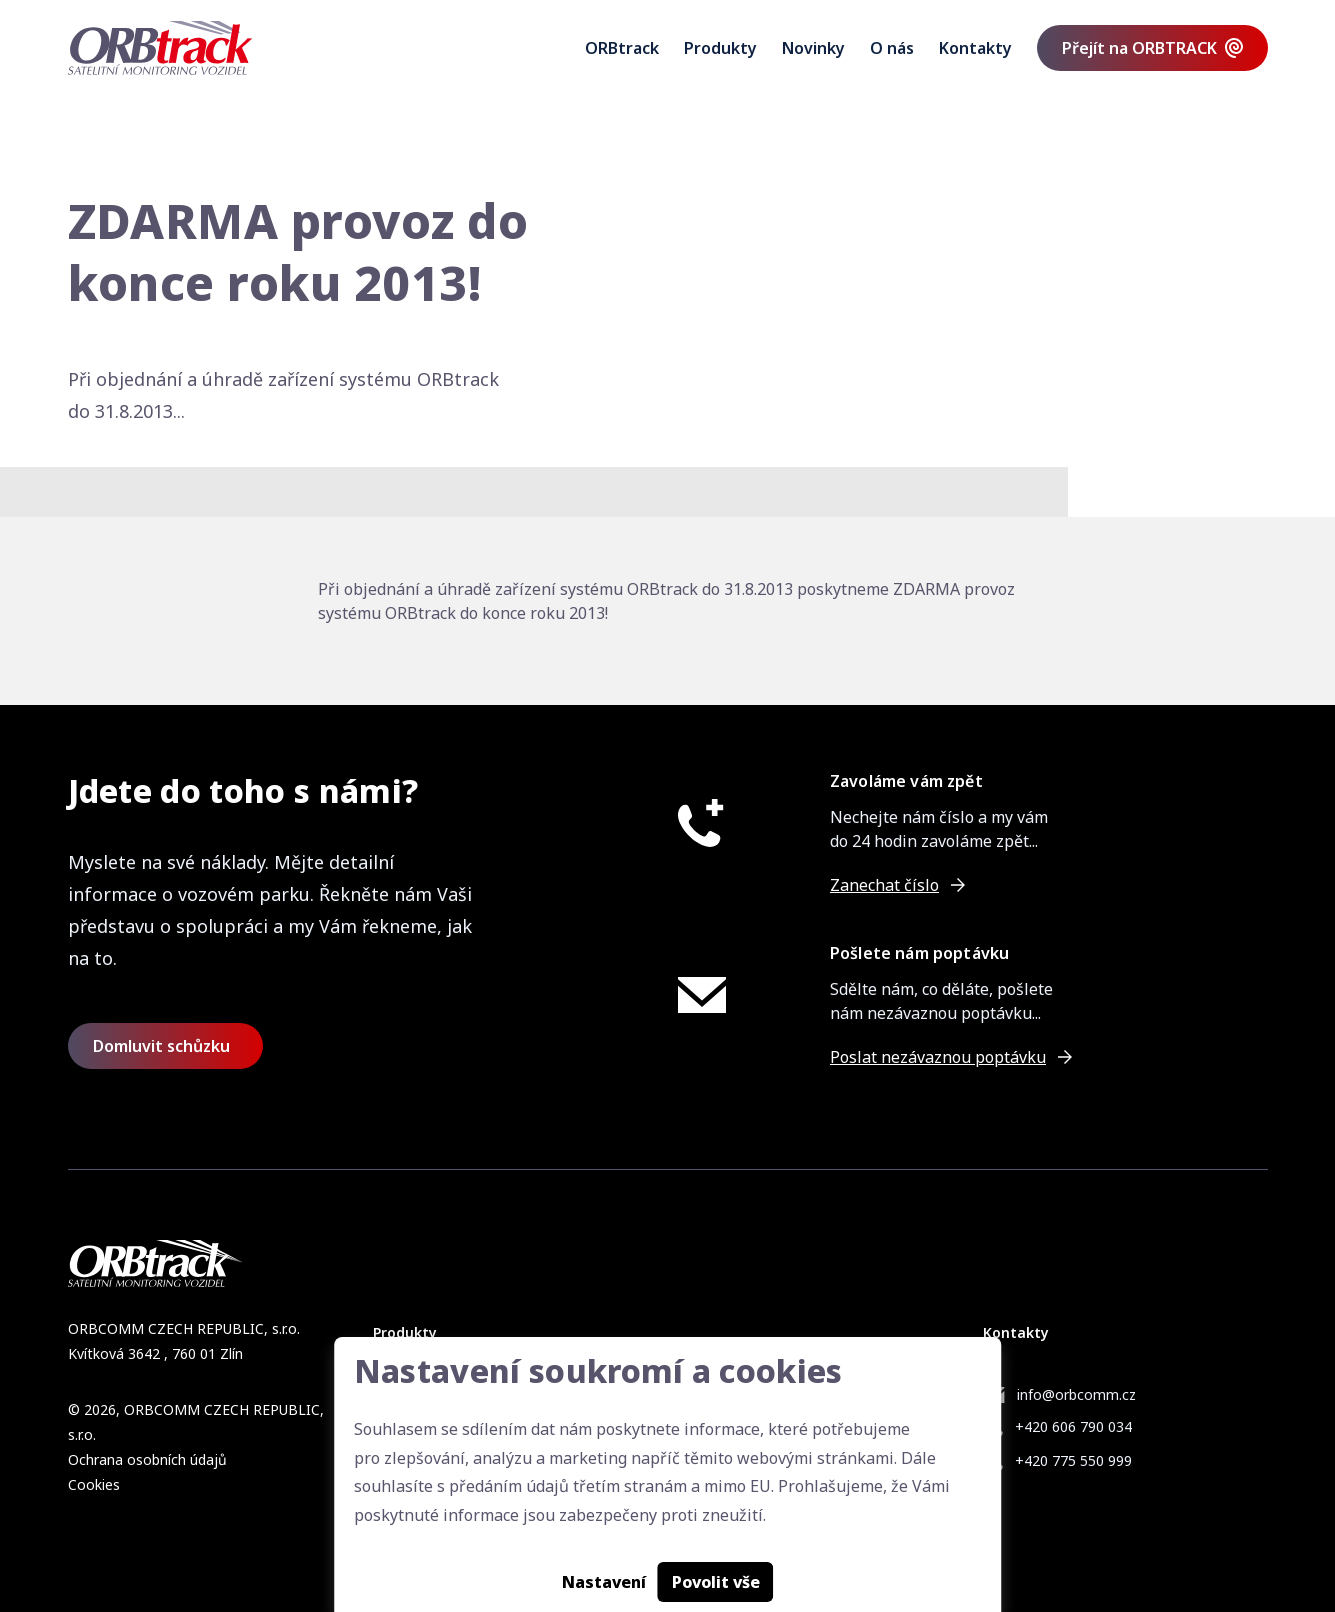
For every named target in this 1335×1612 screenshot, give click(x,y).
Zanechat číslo (884, 885)
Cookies (94, 1484)
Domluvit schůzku (161, 1046)
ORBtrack (622, 48)
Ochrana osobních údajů (147, 1459)
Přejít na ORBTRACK (1139, 48)
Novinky (813, 48)
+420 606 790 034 (1073, 1426)
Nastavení (604, 1582)
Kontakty (975, 48)
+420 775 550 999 (1073, 1460)
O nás (892, 48)
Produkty (720, 48)
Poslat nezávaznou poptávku (938, 1057)
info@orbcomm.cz (1076, 1394)
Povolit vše (716, 1582)
